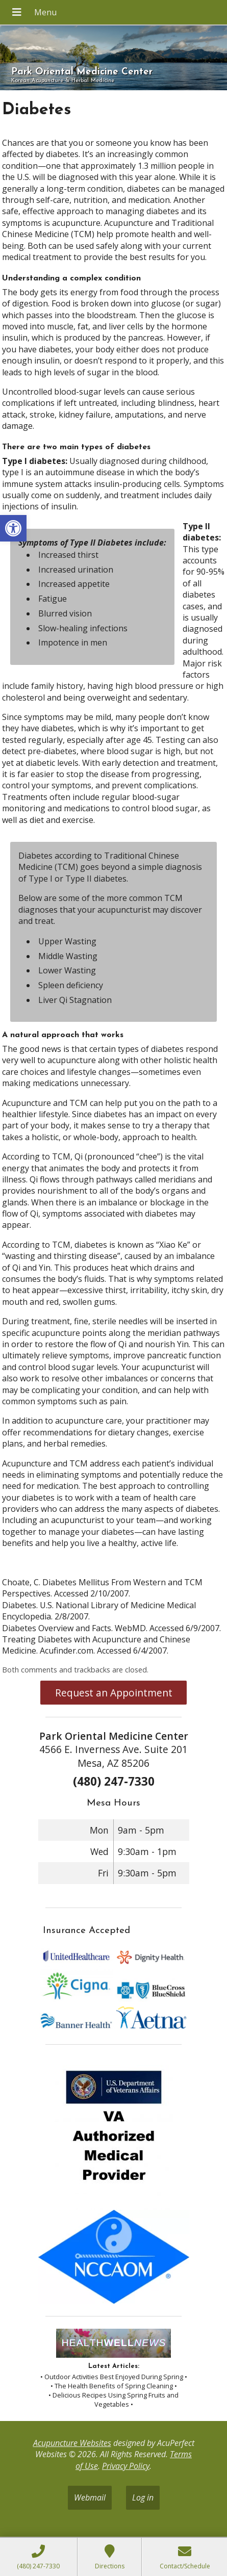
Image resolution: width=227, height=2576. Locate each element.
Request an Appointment (113, 1692)
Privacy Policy (125, 2465)
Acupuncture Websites (72, 2443)
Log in (143, 2497)
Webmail (90, 2497)
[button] (13, 528)
